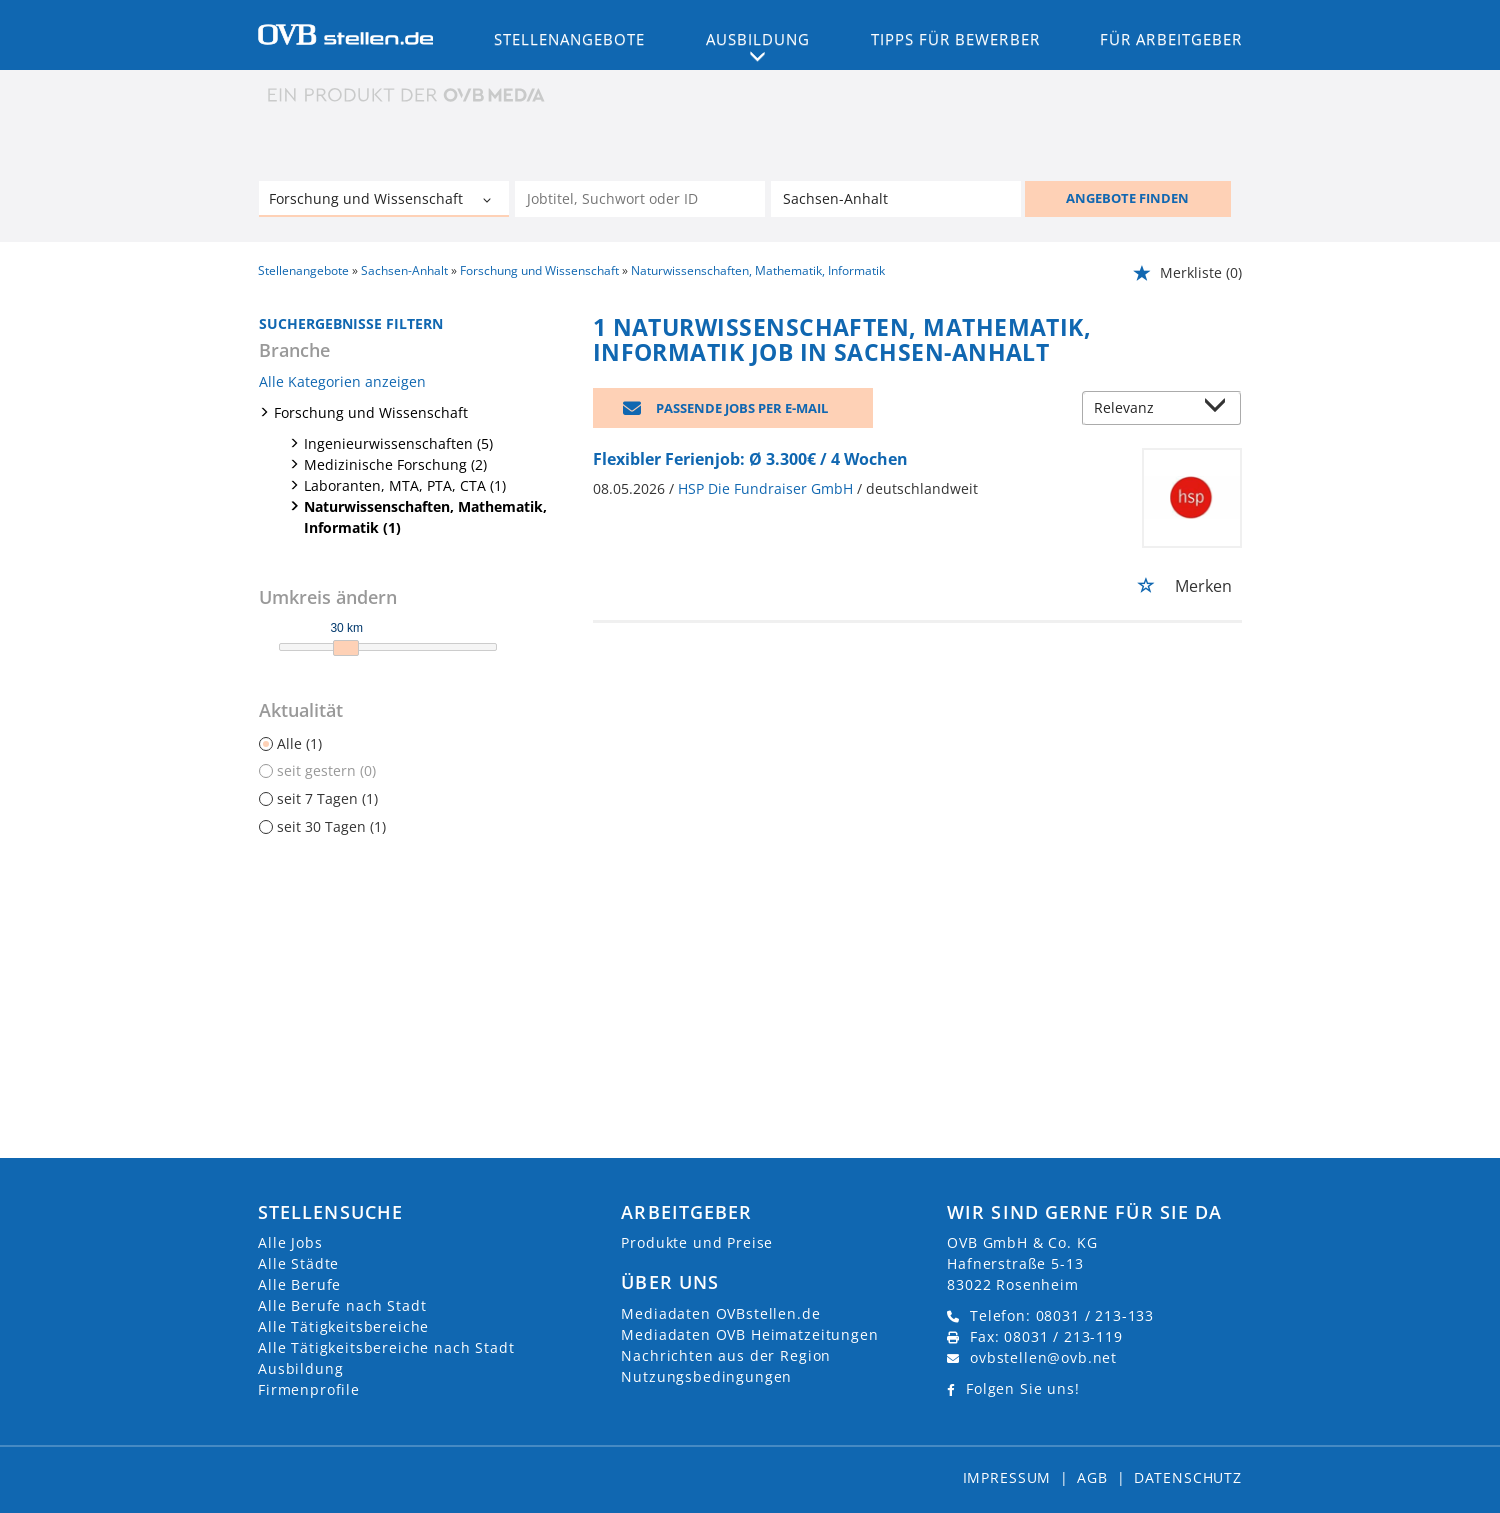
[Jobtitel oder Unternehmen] (640, 199)
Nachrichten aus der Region (726, 1355)
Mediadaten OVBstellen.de (720, 1313)
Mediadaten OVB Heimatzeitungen (749, 1334)
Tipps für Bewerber (955, 39)
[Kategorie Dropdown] (489, 201)
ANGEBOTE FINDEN (1127, 198)
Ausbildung (300, 1368)
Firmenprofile (309, 1389)
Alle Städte (298, 1263)
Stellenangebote (570, 39)
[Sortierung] (1142, 409)
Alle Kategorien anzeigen (342, 381)
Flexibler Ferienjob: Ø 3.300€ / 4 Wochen (750, 459)
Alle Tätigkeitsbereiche (343, 1326)
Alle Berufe (299, 1284)
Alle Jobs (290, 1242)
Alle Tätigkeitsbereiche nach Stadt (386, 1347)
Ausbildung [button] (758, 39)
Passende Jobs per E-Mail (742, 408)
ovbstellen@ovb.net (1043, 1357)
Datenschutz (1188, 1477)
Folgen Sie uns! (1023, 1388)
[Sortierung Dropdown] (1220, 409)
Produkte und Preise (697, 1242)
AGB (1092, 1477)
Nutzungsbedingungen (706, 1376)
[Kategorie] (364, 201)
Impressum (1007, 1477)
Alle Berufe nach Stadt (342, 1305)
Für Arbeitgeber (1171, 39)
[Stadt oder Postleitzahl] (896, 199)
